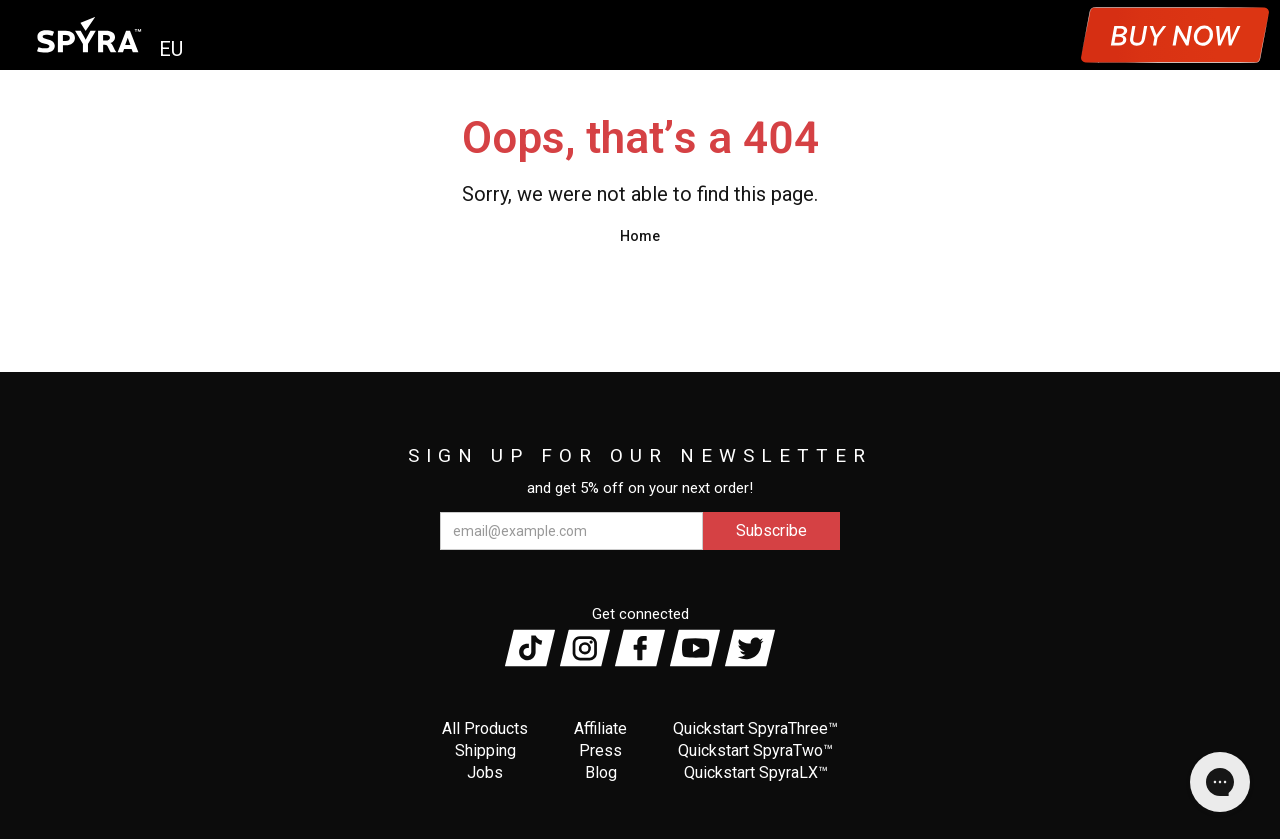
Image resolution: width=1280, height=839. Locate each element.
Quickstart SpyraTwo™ (755, 750)
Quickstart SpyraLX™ (756, 772)
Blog (601, 772)
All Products (485, 728)
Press (600, 750)
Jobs (485, 772)
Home (640, 236)
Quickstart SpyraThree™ (755, 728)
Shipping (485, 750)
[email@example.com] (571, 531)
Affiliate (600, 728)
